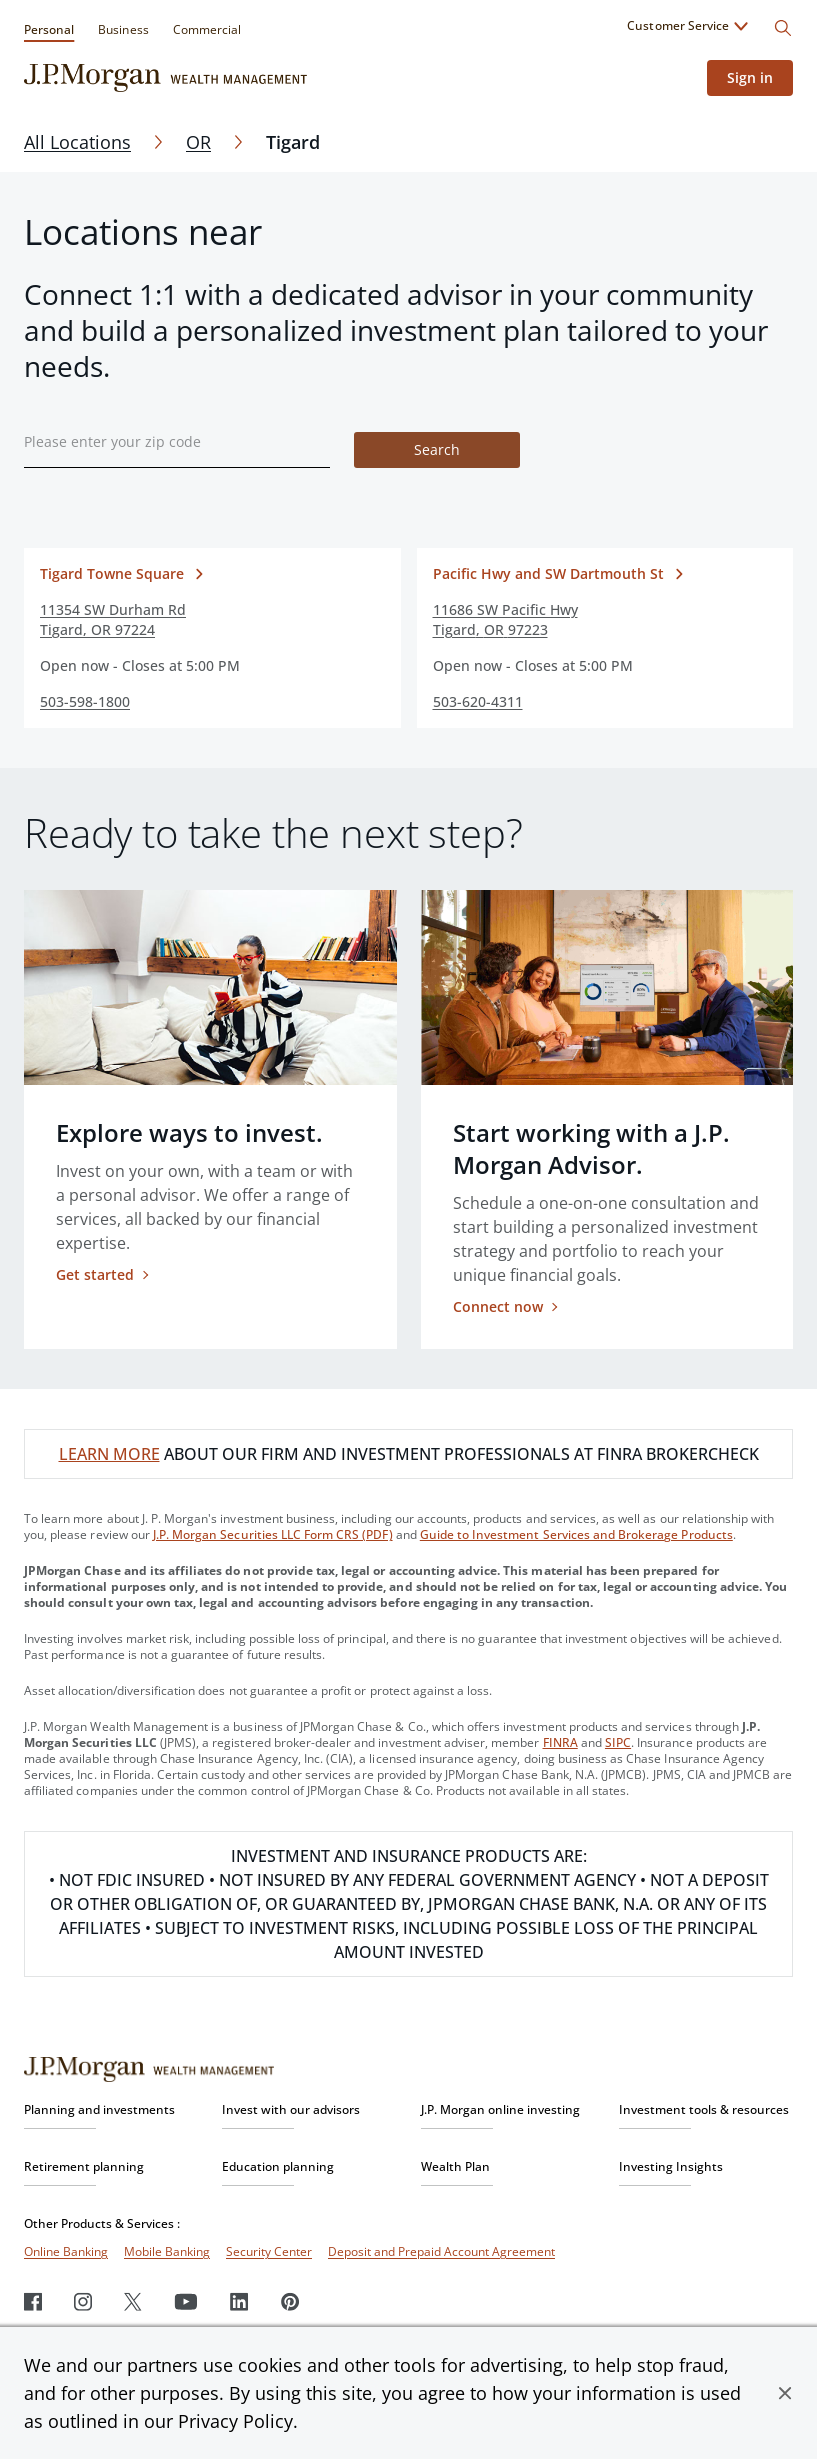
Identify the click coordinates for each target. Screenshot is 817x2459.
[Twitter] (133, 2301)
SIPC (618, 1742)
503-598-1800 (85, 701)
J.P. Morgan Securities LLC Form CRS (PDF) (273, 1534)
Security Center (269, 2251)
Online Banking (66, 2251)
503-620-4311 (478, 701)
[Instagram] (83, 2301)
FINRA (560, 1742)
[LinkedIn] (239, 2301)
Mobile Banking (167, 2251)
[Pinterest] (290, 2301)
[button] (785, 2393)
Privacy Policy (235, 2421)
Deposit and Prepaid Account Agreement (441, 2251)
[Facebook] (33, 2301)
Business (123, 29)
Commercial (207, 29)
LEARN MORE (109, 1454)
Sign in (750, 77)
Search (437, 449)
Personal (49, 29)
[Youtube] (186, 2301)
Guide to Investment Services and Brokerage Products (576, 1534)
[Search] (783, 28)
